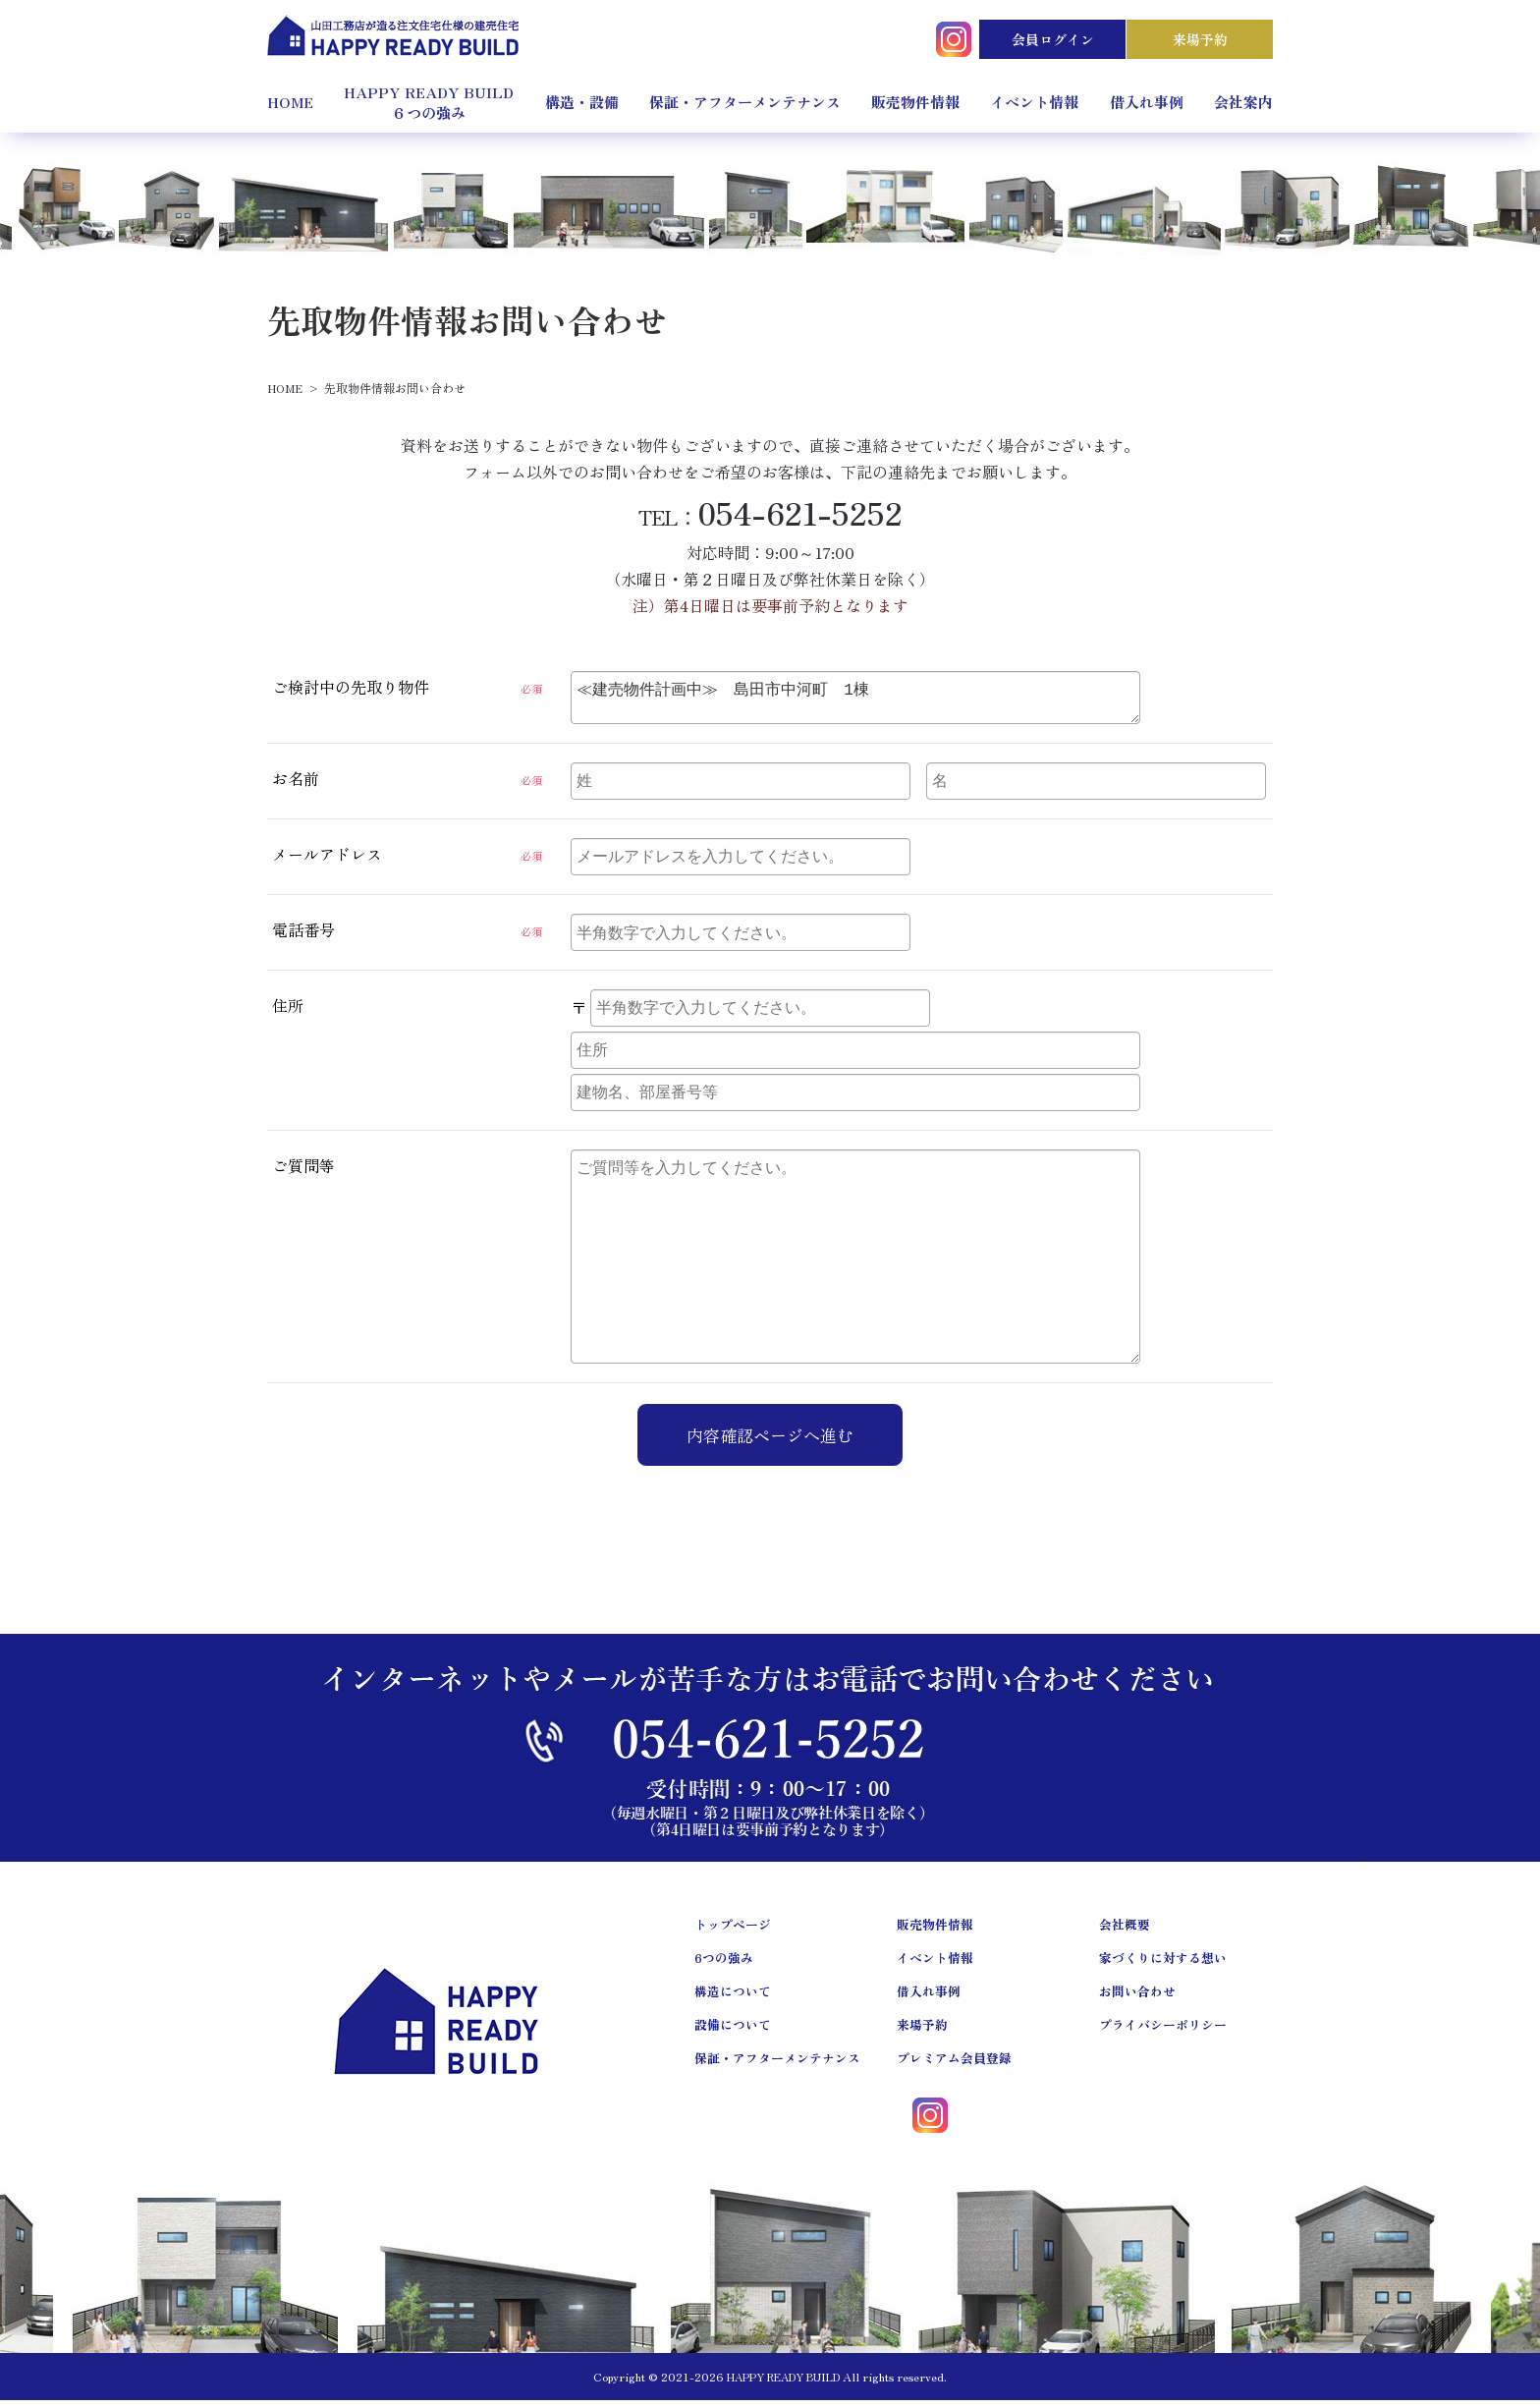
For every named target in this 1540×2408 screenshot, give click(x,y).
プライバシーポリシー (1163, 2032)
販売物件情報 (915, 101)
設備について (732, 2032)
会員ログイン (1053, 39)
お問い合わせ (1137, 1998)
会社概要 (1124, 1932)
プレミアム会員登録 (954, 2065)
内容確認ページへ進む (770, 1442)
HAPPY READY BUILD (783, 2384)
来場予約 (1200, 39)
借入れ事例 (1146, 101)
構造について (732, 1998)
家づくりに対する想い (1163, 1965)
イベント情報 (1034, 101)
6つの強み (723, 1965)
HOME (290, 101)
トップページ (732, 1932)
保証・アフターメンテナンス (745, 101)
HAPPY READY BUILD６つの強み (429, 102)
